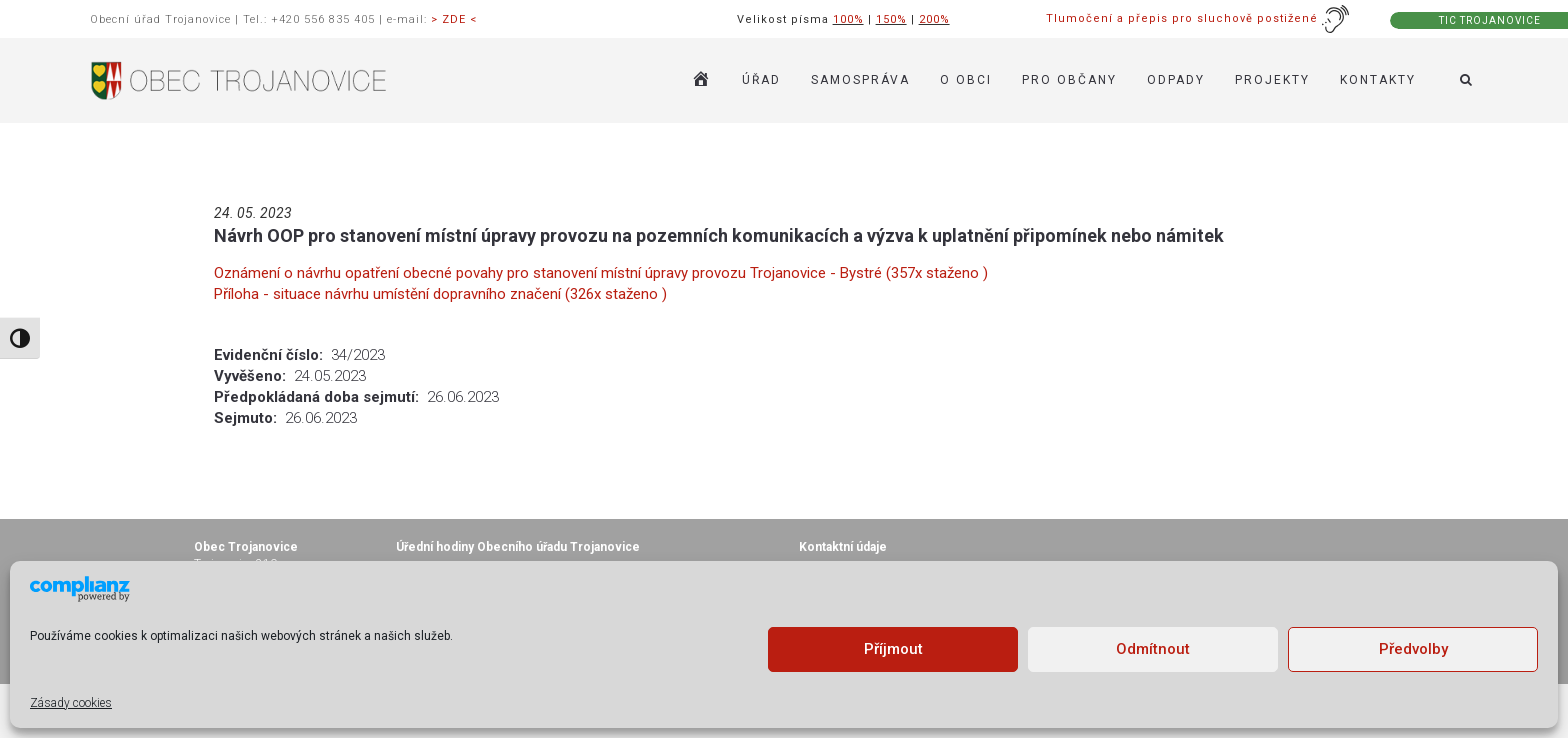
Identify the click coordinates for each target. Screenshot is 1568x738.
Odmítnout (1153, 649)
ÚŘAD (761, 80)
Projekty (1272, 80)
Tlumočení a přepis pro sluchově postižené (1198, 18)
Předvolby (1413, 649)
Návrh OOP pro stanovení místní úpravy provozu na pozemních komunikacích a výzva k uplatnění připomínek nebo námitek (719, 235)
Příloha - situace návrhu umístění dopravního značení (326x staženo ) (440, 294)
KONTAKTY (1378, 80)
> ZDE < (454, 19)
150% (891, 19)
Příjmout (893, 649)
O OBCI (966, 80)
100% (848, 19)
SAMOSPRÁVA (860, 80)
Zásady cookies (71, 703)
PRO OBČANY (1069, 80)
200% (934, 19)
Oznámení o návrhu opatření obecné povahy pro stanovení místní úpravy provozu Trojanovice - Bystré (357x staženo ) (601, 273)
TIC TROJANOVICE (1490, 20)
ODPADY (1176, 80)
